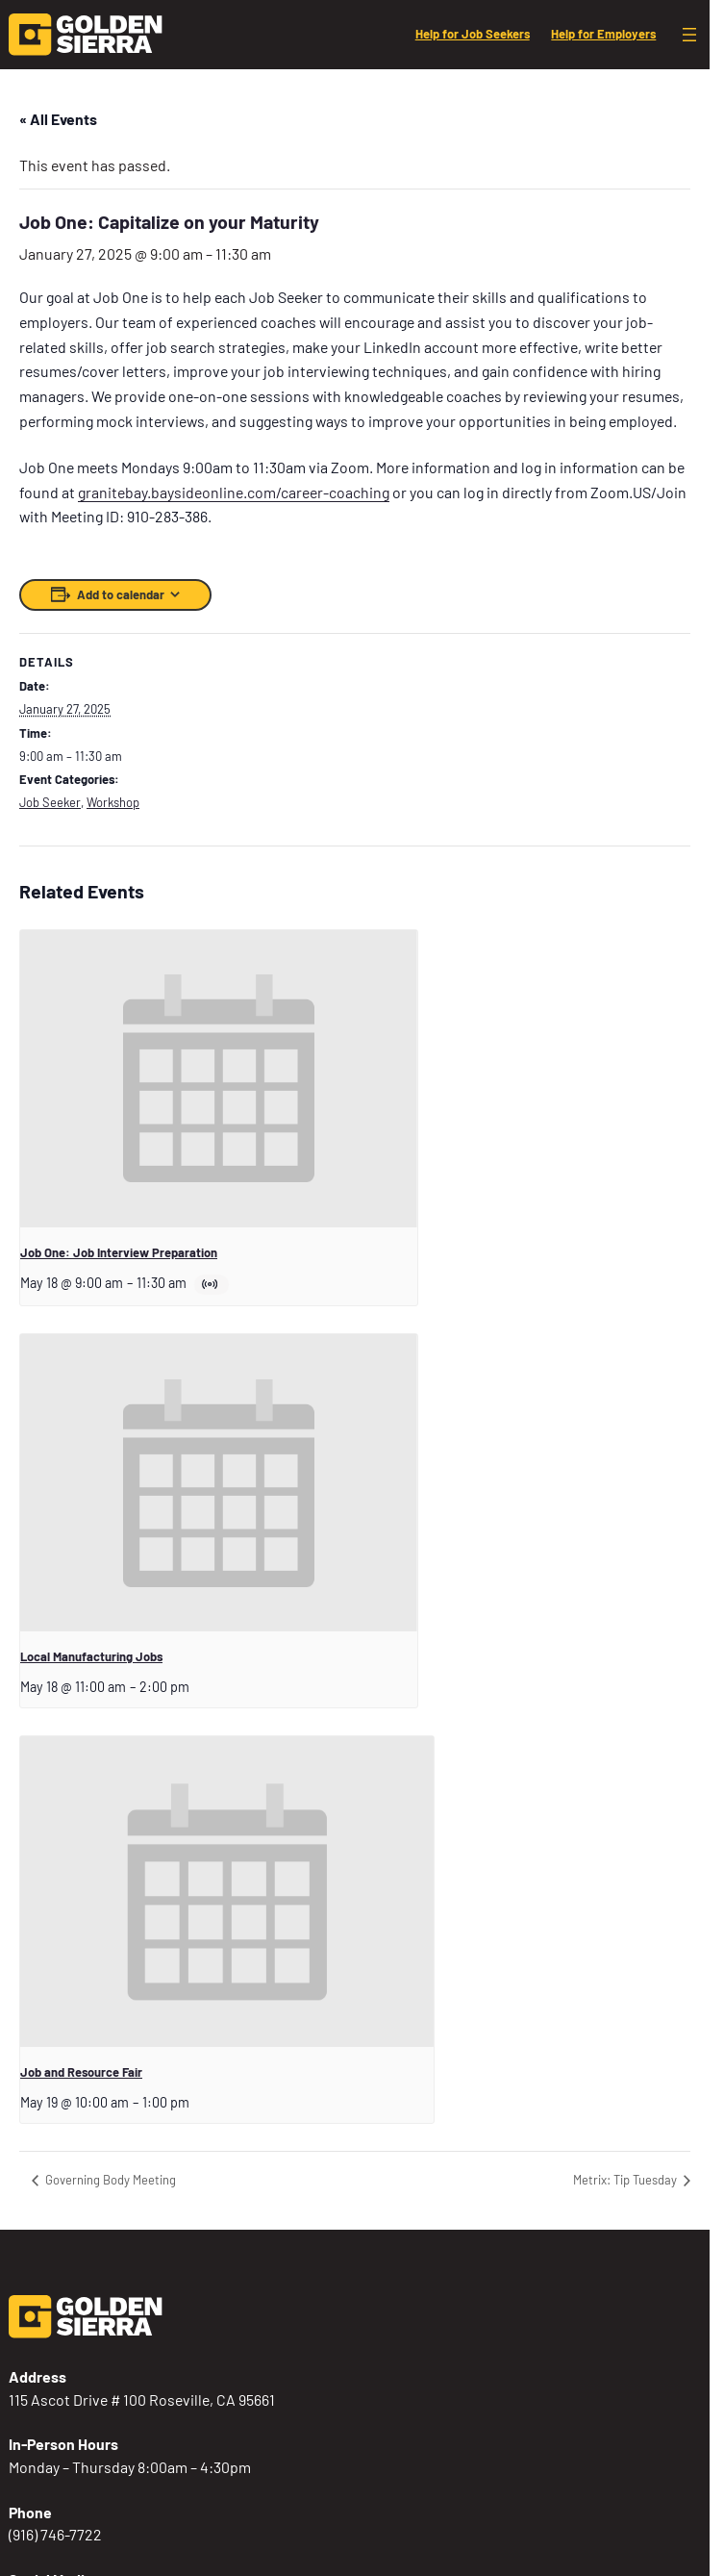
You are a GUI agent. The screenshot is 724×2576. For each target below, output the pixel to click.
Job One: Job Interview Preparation (118, 1252)
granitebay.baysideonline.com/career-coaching (233, 492)
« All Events (58, 119)
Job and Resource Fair (81, 2072)
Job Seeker (50, 802)
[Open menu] (689, 34)
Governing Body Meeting (109, 2179)
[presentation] (218, 1079)
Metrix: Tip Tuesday (626, 2179)
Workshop (113, 802)
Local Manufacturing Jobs (91, 1656)
